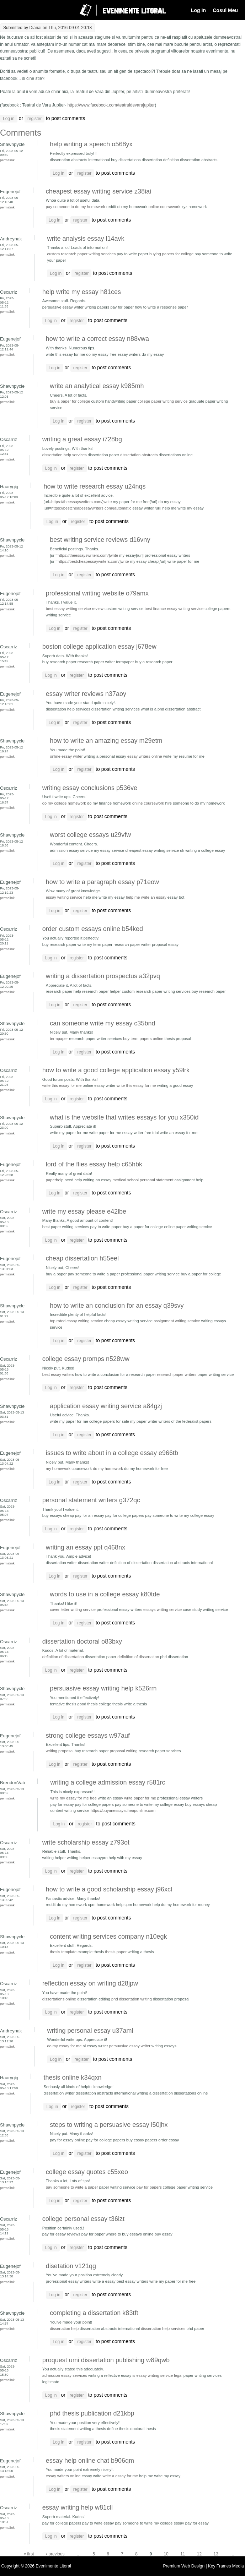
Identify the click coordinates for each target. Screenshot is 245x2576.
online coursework (165, 207)
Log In (198, 10)
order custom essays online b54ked (92, 928)
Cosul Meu (225, 10)
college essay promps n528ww (85, 1358)
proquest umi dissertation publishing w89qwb (106, 2360)
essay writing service (64, 897)
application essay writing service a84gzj (106, 1406)
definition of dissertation (63, 1657)
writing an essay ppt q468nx (85, 1547)
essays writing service (162, 1609)
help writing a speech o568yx (91, 144)
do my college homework (64, 803)
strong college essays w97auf (88, 1735)
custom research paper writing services (81, 254)
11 (182, 2554)
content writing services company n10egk (108, 1936)
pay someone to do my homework (75, 207)
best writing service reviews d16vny (100, 539)
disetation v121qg (71, 2266)
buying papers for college (171, 254)
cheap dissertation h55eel (82, 1258)
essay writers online (144, 756)
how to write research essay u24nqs (94, 486)
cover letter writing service (73, 1609)
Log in (9, 118)
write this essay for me (62, 1085)
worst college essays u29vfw (90, 834)
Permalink (7, 160)
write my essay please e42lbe (84, 1211)
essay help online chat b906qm (90, 2460)
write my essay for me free (73, 1798)
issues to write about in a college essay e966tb (112, 1452)
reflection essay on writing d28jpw (90, 1983)
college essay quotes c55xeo (87, 2171)
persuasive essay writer (129, 2046)
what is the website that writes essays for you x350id (124, 1117)
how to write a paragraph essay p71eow (102, 882)
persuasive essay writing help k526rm (103, 1688)
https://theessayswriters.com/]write (81, 502)
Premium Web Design (184, 2566)
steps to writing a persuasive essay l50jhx (108, 2124)
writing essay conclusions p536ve (89, 787)
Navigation (12, 10)
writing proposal (60, 1751)
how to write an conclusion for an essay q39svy (116, 1305)
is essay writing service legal (157, 2375)
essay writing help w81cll (77, 2507)
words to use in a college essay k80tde (105, 1594)
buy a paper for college (70, 401)
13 (216, 2554)
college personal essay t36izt (83, 2218)
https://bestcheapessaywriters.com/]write (93, 561)
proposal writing (124, 1751)
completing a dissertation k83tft (94, 2312)
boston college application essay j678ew (99, 646)
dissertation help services (64, 455)
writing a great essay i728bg (82, 439)
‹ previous (55, 2554)
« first (28, 2554)
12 (199, 2554)
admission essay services (64, 2375)
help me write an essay (146, 897)
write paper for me (140, 1798)
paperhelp (55, 1180)
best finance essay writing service (173, 608)
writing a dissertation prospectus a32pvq (103, 976)
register (34, 118)
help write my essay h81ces (81, 291)
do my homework (108, 1468)
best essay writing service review (74, 608)
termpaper (59, 1038)
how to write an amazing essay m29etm (106, 740)
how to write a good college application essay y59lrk (116, 1070)
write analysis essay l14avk (85, 238)
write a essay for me (120, 2476)
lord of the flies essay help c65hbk (94, 1164)
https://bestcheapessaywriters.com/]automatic (91, 508)
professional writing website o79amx (97, 593)
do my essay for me (64, 2046)
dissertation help (64, 2328)
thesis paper (116, 1952)
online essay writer (66, 756)
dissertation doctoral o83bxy (82, 1641)
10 (166, 2554)
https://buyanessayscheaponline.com (123, 1810)
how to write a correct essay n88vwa (97, 338)
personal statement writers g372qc (91, 1500)
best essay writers (58, 1374)
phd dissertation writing (131, 1999)
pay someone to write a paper (72, 2187)
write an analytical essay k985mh (97, 386)
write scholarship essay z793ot (85, 1842)
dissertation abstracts (139, 455)
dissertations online (59, 1999)
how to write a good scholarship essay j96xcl (109, 1889)
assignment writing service (177, 1321)
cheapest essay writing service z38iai (98, 191)
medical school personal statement (142, 1180)
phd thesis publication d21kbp (92, 2413)
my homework (58, 1468)
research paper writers (177, 1374)
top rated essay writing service (76, 1321)
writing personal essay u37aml (90, 2030)
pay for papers (149, 2187)
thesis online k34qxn (72, 2077)
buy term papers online (143, 1038)
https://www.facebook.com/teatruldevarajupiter (111, 105)
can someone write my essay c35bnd (102, 1023)
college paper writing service (162, 401)
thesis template (63, 1952)
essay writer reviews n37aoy (86, 693)
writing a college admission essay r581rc (107, 1782)
